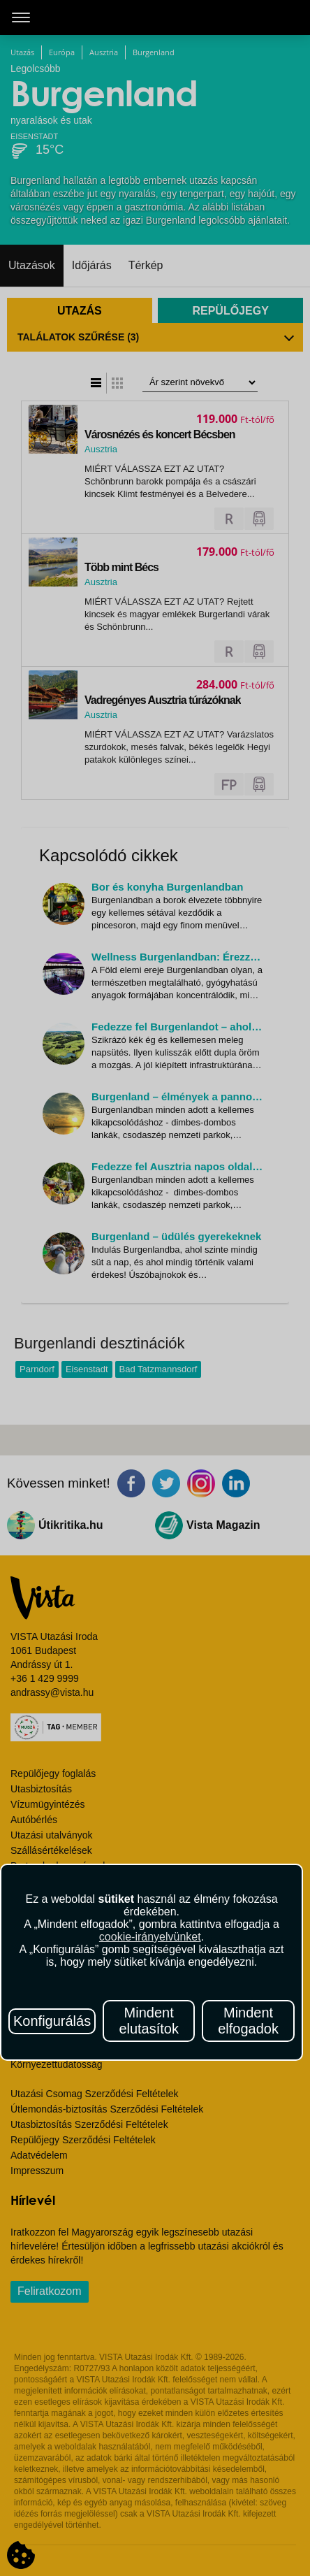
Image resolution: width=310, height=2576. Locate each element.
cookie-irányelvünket (150, 1937)
